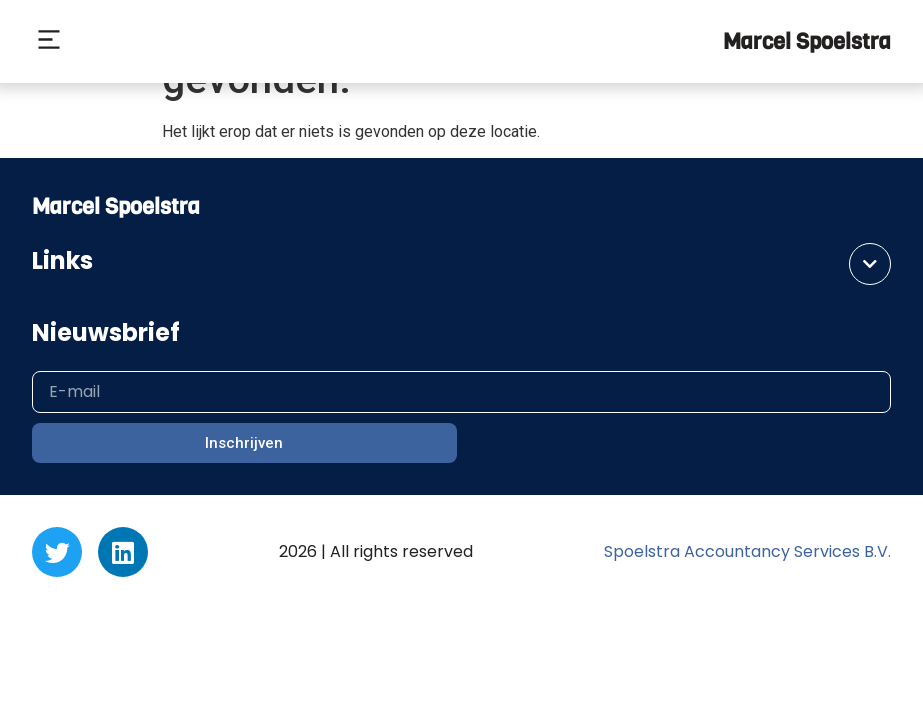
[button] (48, 42)
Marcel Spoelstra (807, 41)
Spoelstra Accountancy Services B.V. (747, 551)
